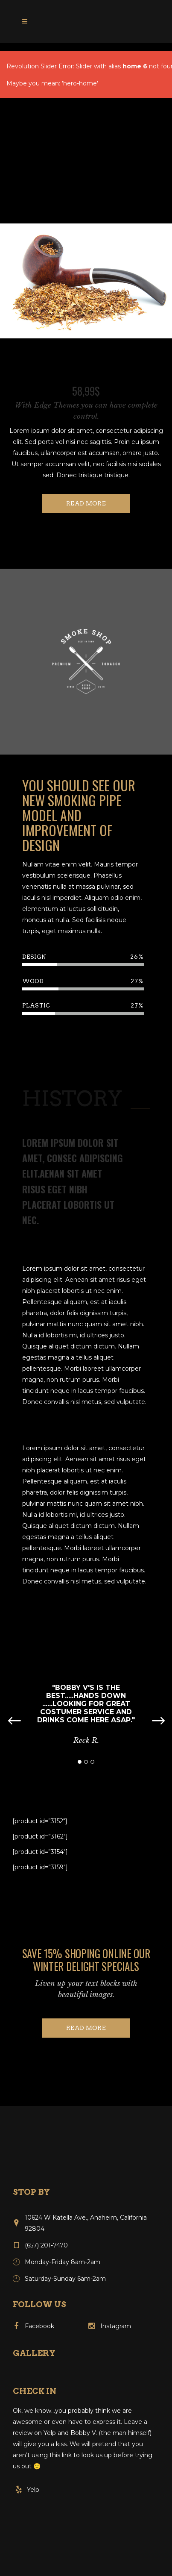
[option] (86, 663)
